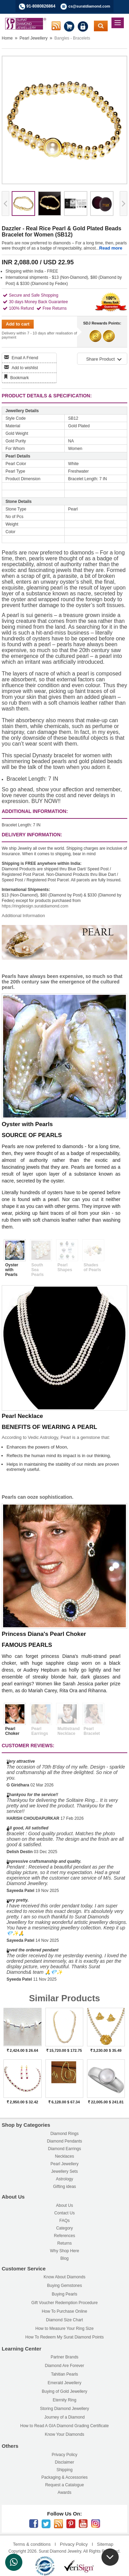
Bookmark (19, 377)
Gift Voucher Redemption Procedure (64, 2302)
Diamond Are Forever (64, 2365)
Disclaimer (64, 2462)
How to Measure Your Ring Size (64, 2328)
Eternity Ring (64, 2400)
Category (64, 2228)
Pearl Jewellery (33, 38)
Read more (110, 248)
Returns (64, 2243)
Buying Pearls (64, 2294)
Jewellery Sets (64, 2171)
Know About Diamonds (64, 2277)
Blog (64, 2258)
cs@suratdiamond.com (89, 6)
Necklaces (64, 2156)
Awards (65, 2492)
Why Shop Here (64, 2250)
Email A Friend (25, 357)
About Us (64, 2205)
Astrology (64, 2179)
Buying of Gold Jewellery (64, 2391)
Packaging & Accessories (64, 2477)
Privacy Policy (64, 2454)
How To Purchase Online (64, 2311)
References (64, 2235)
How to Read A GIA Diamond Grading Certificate (64, 2425)
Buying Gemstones (64, 2285)
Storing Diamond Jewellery (64, 2408)
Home (7, 38)
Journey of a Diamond (64, 2417)
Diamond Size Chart (64, 2320)
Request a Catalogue (64, 2485)
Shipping (64, 2469)
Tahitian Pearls (64, 2374)
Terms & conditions (32, 2544)
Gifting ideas (64, 2186)
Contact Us (64, 2213)
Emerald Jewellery (64, 2382)
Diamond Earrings (64, 2148)
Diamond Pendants (64, 2141)
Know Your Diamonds (64, 2434)
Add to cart (18, 324)
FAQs (64, 2220)
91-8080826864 (40, 6)
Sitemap (105, 2544)
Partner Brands (64, 2357)
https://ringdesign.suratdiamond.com (35, 906)
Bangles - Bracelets (72, 38)
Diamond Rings (64, 2133)
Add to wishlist (25, 367)
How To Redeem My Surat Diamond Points (64, 2337)
